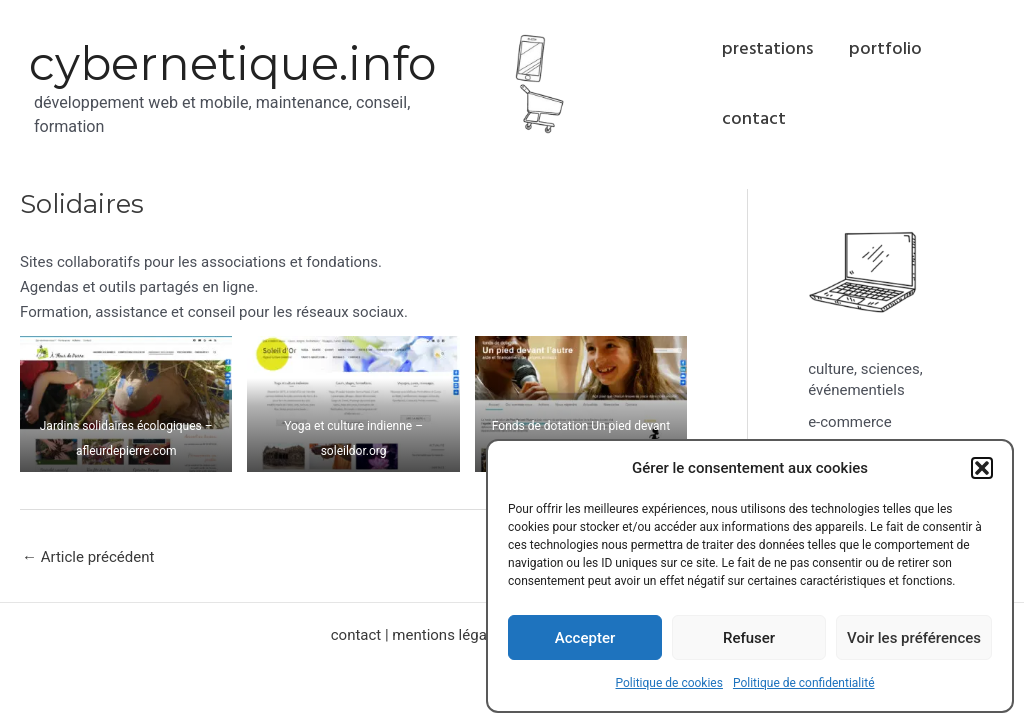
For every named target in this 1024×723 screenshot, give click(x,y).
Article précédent (88, 557)
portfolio (885, 47)
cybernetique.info (232, 63)
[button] (982, 468)
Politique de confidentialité (804, 683)
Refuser (749, 638)
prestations (767, 47)
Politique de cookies (669, 683)
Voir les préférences (914, 638)
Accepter (585, 638)
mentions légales (449, 635)
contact (754, 117)
